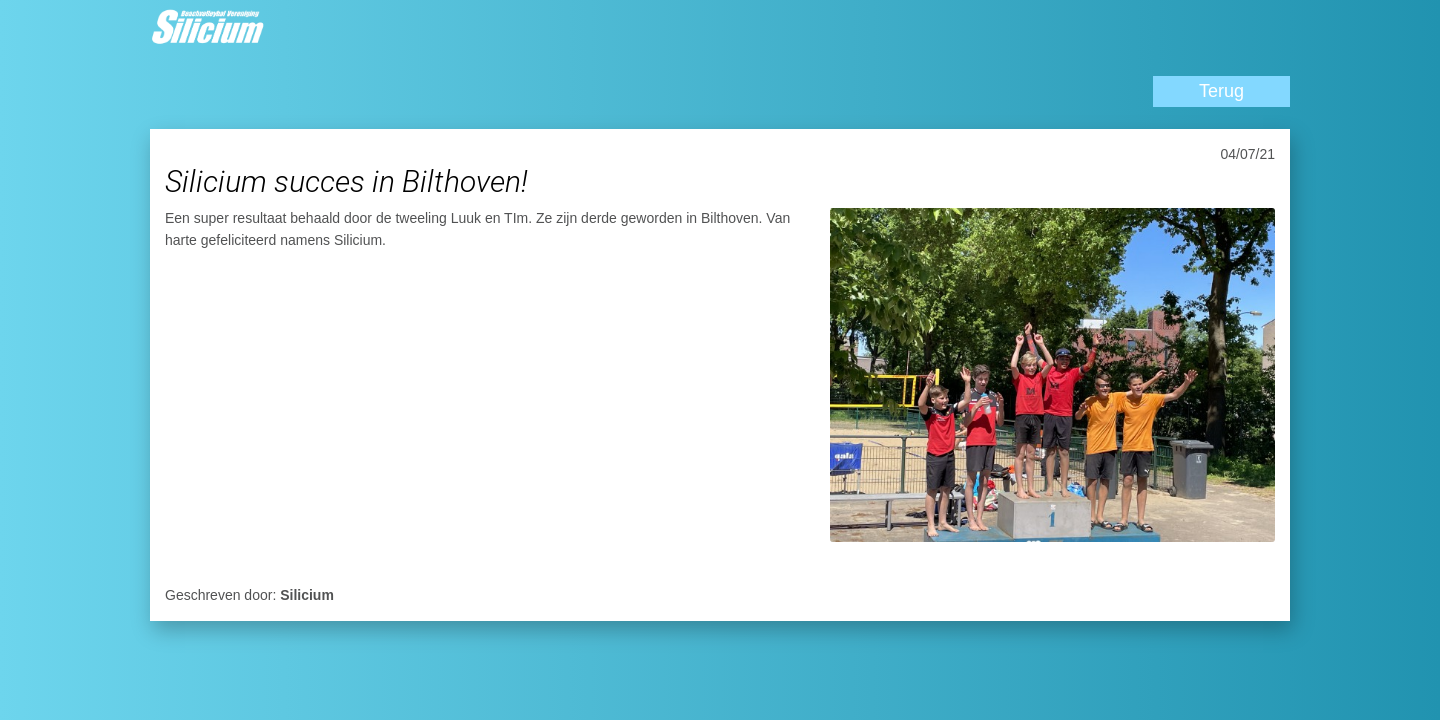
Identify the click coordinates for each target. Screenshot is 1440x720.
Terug (1221, 91)
